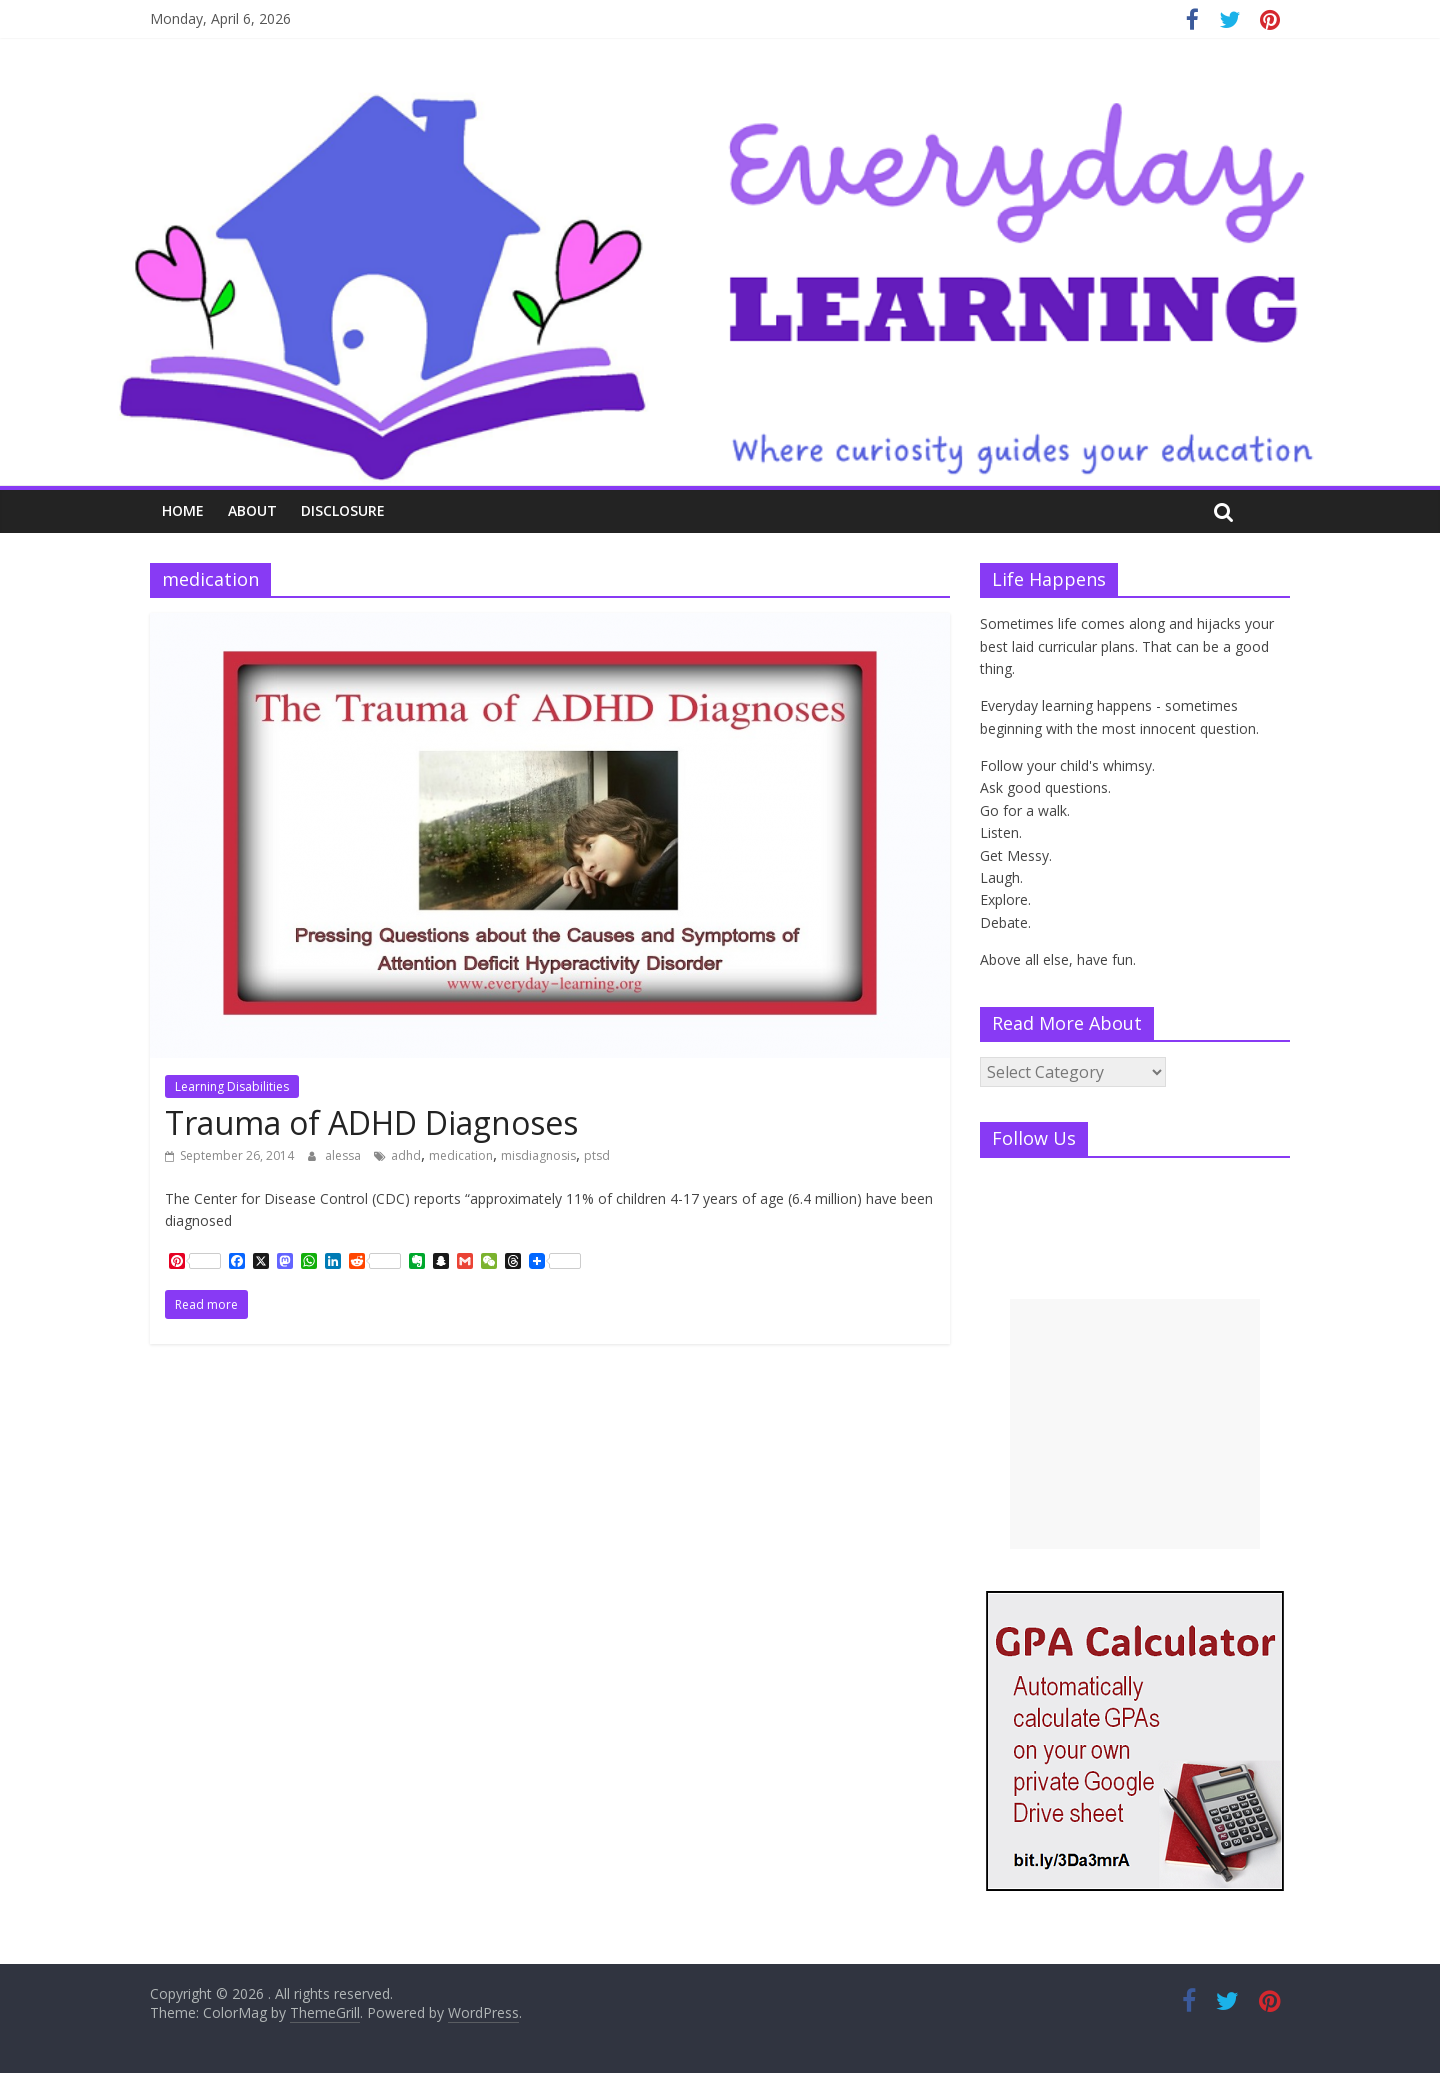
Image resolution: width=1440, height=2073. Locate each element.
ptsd (597, 1155)
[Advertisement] (1135, 1424)
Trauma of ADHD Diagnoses (371, 1122)
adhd (406, 1155)
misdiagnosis (538, 1155)
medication (461, 1155)
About (252, 510)
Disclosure (343, 510)
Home (183, 510)
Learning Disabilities (232, 1086)
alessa (344, 1155)
